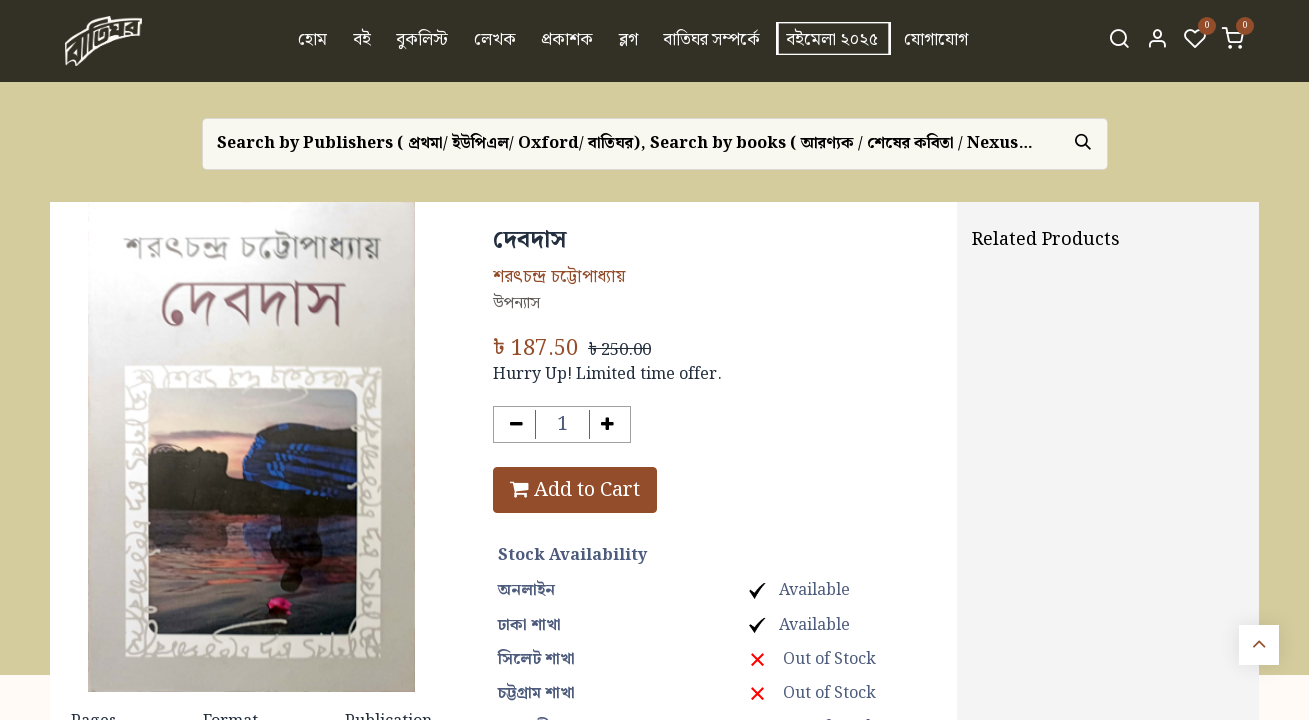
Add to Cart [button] (575, 490)
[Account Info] (1157, 41)
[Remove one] (516, 424)
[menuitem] (312, 41)
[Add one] (608, 424)
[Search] (1119, 41)
